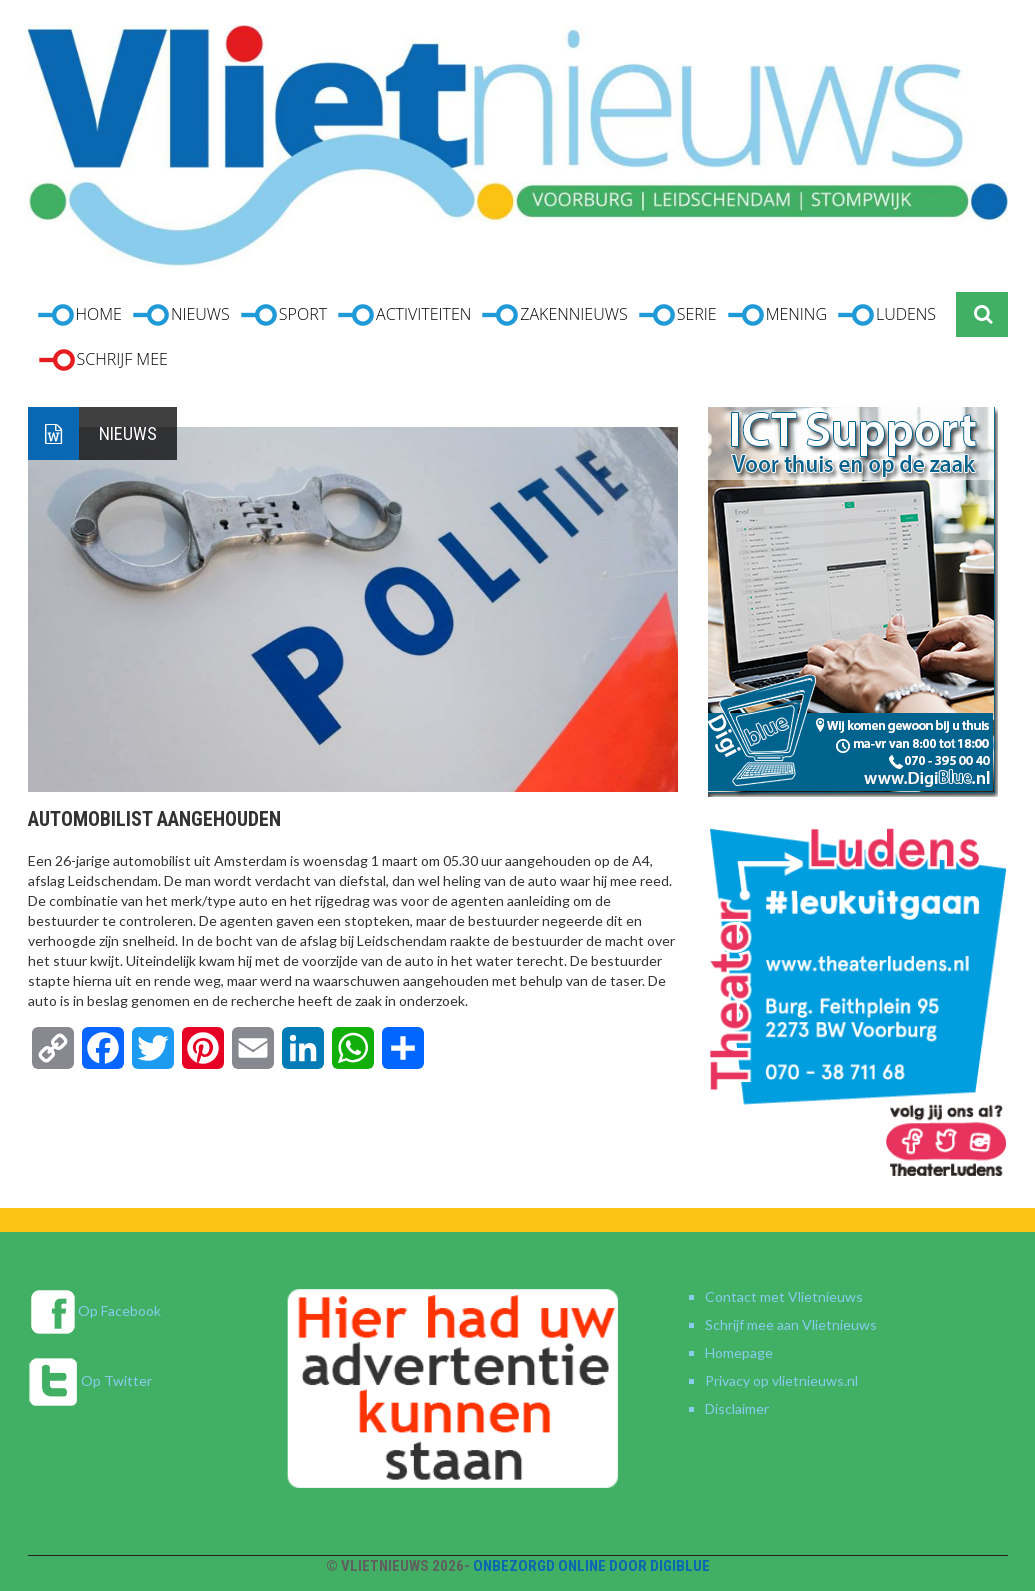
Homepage (739, 1352)
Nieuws (128, 433)
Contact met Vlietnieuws (784, 1296)
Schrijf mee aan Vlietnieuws (791, 1324)
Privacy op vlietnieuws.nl (781, 1380)
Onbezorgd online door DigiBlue (591, 1566)
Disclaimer (737, 1408)
